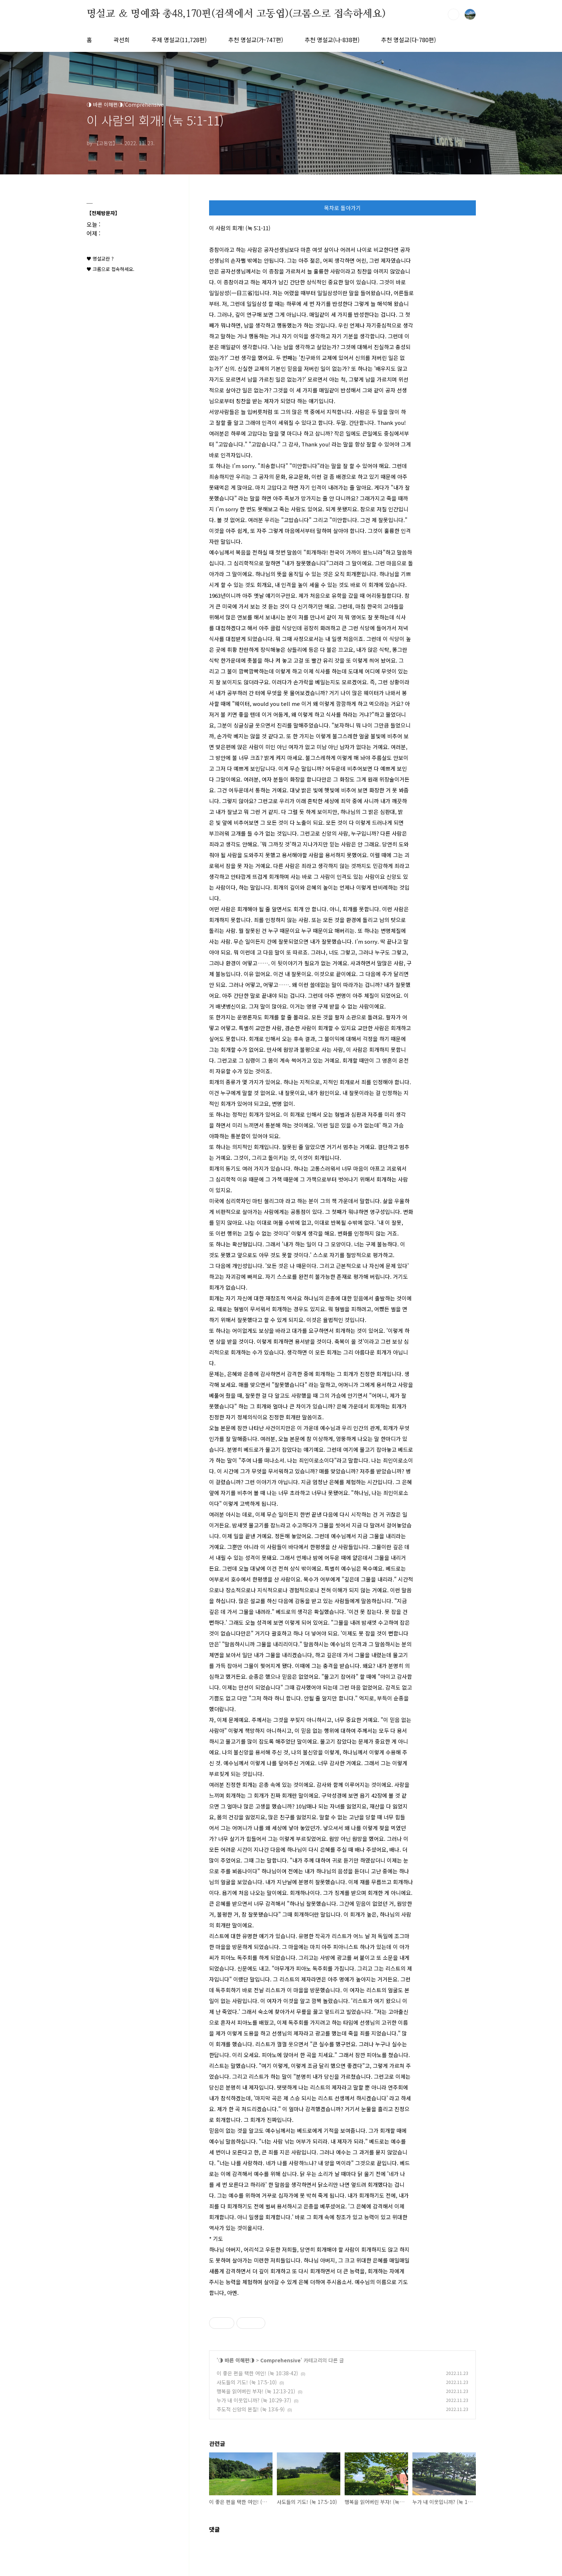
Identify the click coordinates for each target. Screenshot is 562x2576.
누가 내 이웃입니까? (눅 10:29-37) (254, 2400)
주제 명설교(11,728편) (179, 39)
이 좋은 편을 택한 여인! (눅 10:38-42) (257, 2373)
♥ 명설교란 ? (100, 258)
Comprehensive (280, 2360)
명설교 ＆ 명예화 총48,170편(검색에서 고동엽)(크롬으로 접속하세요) (236, 14)
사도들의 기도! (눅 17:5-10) (247, 2382)
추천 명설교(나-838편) (332, 39)
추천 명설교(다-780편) (408, 39)
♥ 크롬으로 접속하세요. (110, 269)
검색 (453, 14)
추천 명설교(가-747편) (255, 39)
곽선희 (122, 39)
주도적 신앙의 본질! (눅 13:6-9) (251, 2409)
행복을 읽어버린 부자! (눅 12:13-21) (256, 2391)
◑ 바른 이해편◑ (236, 2360)
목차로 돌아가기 (342, 208)
